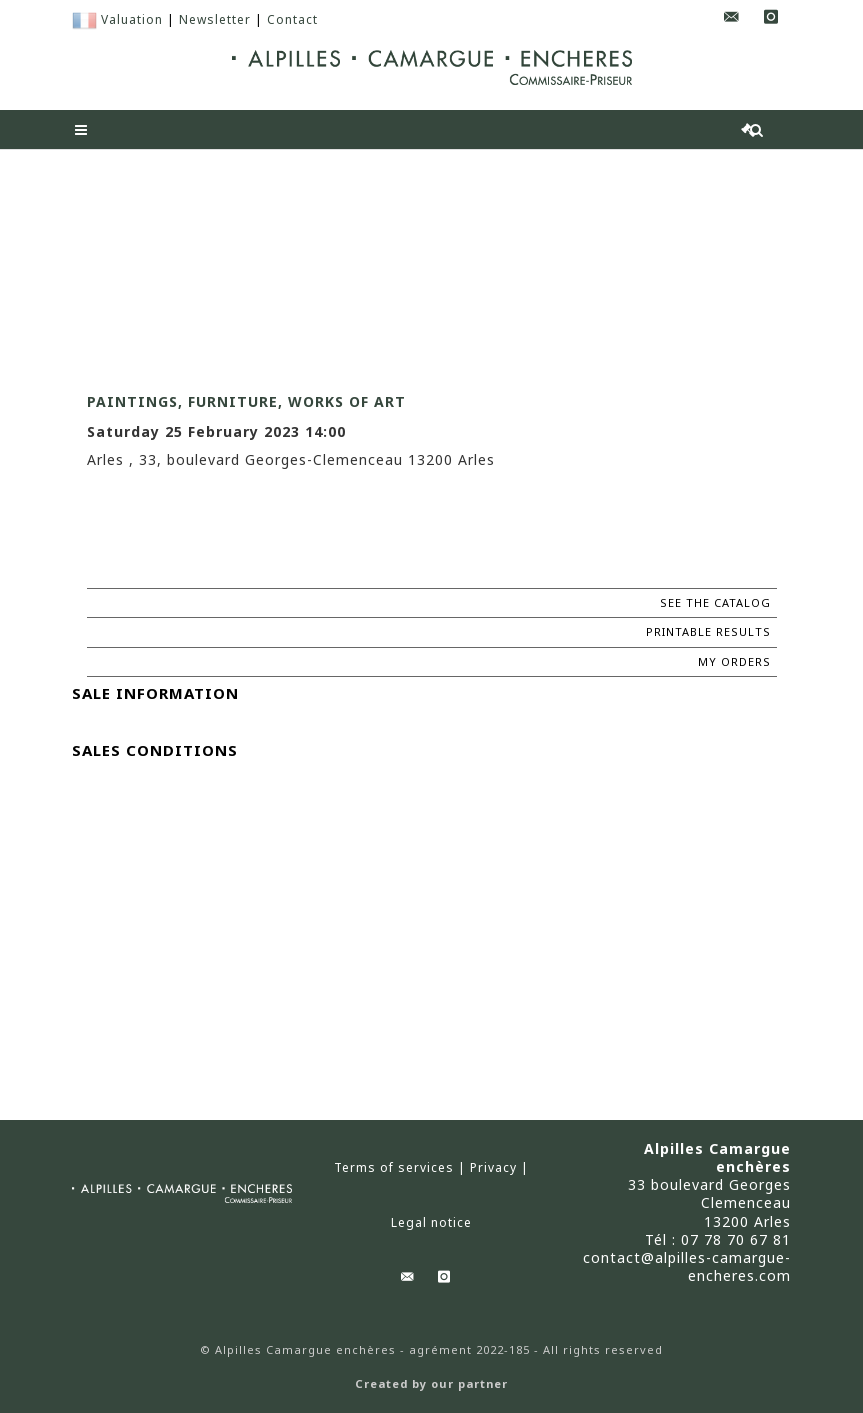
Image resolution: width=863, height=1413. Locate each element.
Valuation (132, 19)
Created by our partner (431, 1384)
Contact (292, 19)
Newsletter (215, 19)
